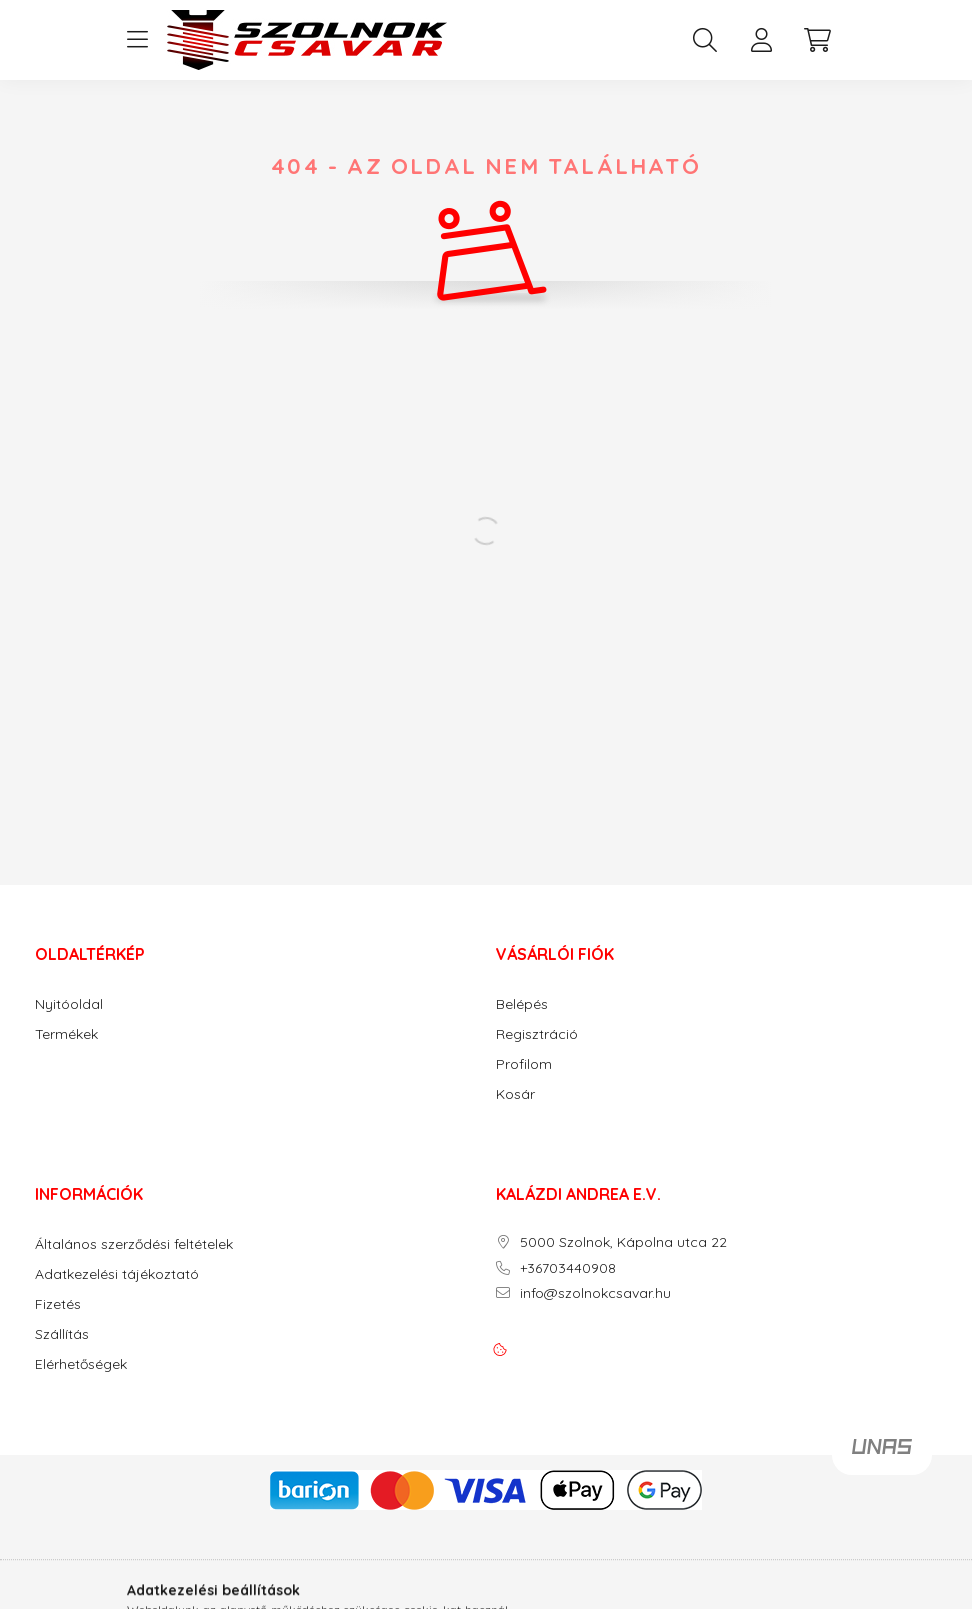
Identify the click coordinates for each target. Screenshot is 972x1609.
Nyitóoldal (69, 1004)
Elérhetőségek (81, 1364)
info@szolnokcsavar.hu (595, 1293)
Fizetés (58, 1304)
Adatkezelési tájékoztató (117, 1274)
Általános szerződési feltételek (134, 1244)
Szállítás (62, 1334)
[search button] (705, 40)
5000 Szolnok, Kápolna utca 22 (623, 1242)
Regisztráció (537, 1034)
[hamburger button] (137, 40)
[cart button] (817, 40)
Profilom (524, 1064)
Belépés (522, 1004)
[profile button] (761, 40)
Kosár (515, 1094)
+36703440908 (568, 1268)
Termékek (66, 1034)
